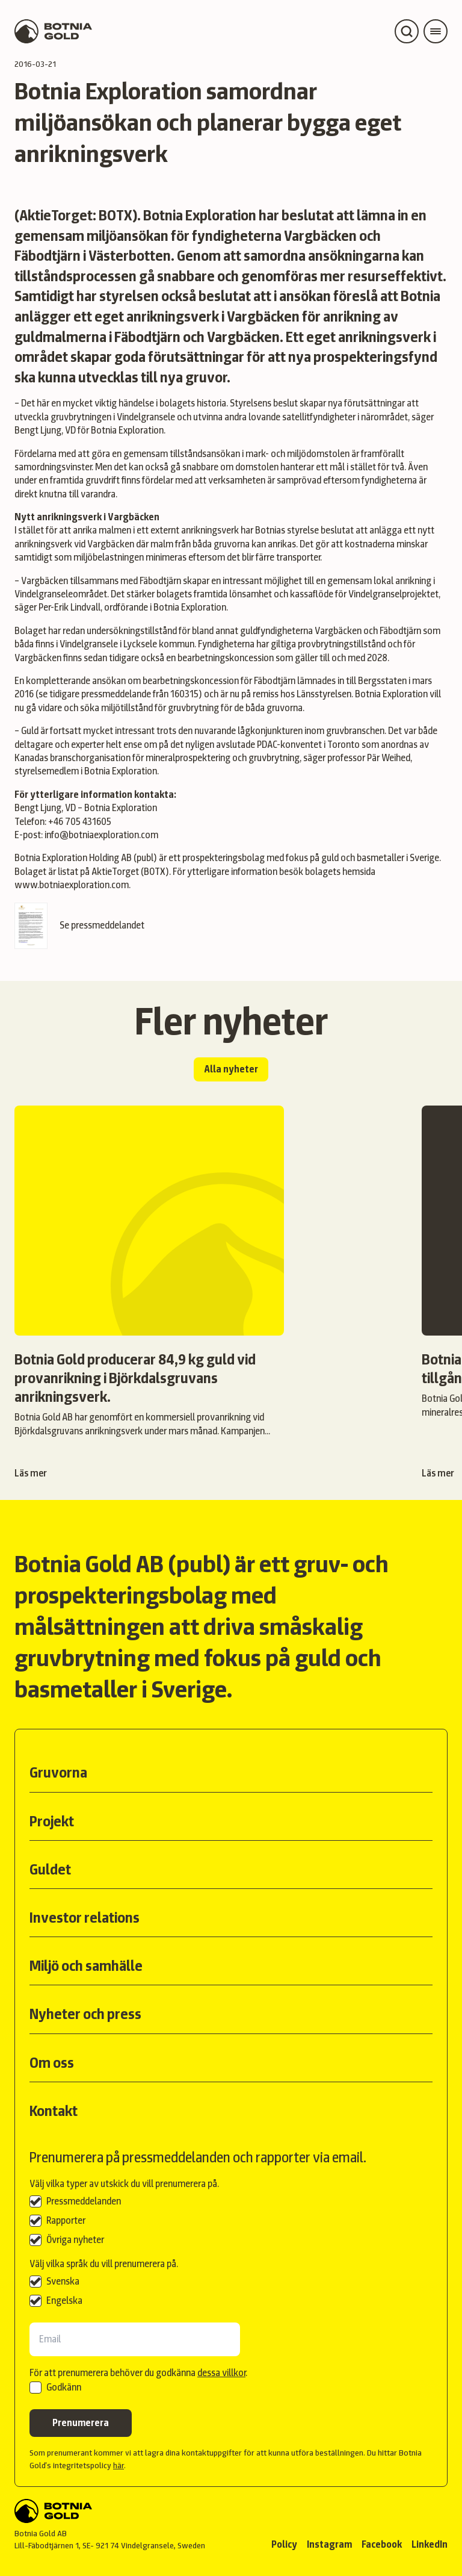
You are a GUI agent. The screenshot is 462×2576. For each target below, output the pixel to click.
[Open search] (407, 31)
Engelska (64, 2300)
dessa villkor (221, 2372)
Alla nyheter (231, 1069)
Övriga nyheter (75, 2239)
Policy (284, 2544)
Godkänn (63, 2387)
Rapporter (65, 2220)
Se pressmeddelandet (79, 926)
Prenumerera (80, 2422)
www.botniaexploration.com (71, 885)
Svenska (62, 2281)
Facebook (382, 2544)
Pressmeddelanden (83, 2201)
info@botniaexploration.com (101, 835)
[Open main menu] (436, 31)
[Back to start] (109, 2511)
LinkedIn (429, 2544)
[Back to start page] (53, 31)
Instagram (329, 2544)
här (118, 2465)
